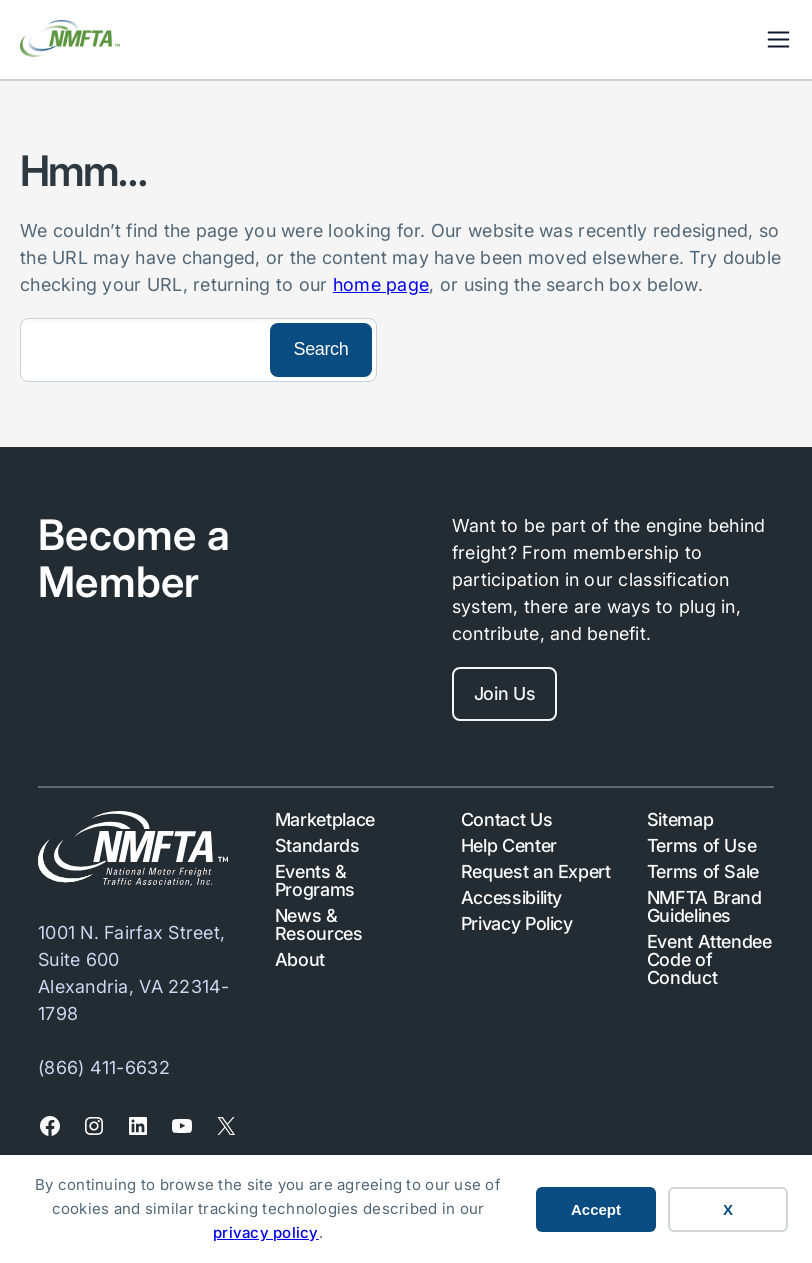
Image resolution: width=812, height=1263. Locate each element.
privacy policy (266, 1232)
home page (381, 284)
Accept (596, 1209)
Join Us (504, 693)
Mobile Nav (778, 39)
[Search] (143, 350)
